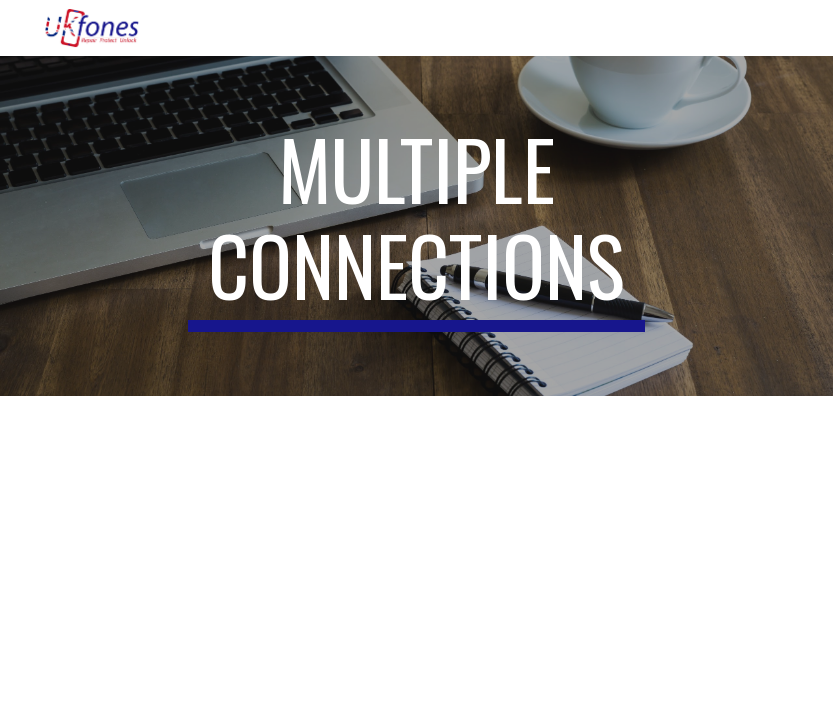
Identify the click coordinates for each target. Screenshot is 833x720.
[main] (416, 226)
